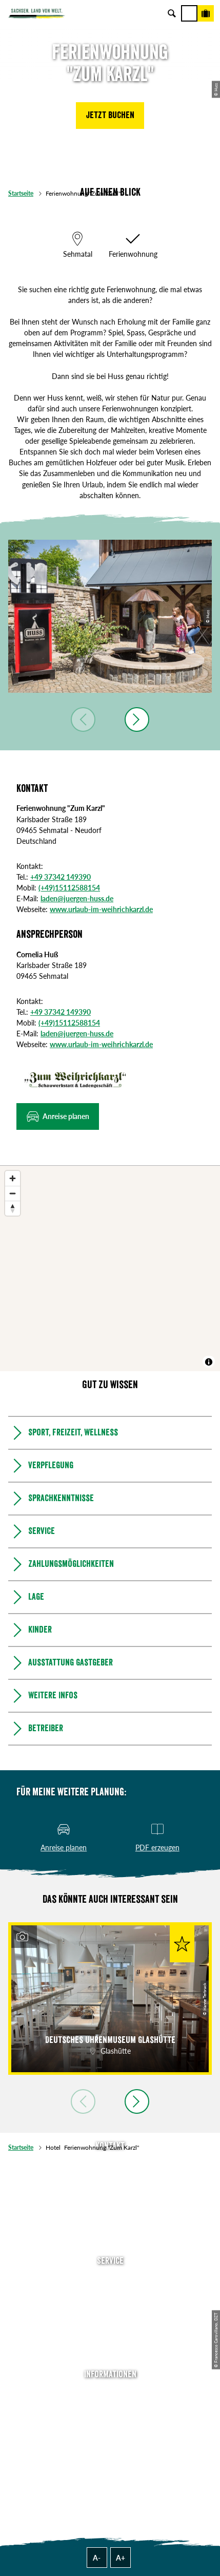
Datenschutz (110, 2436)
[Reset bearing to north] (12, 1208)
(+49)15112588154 (69, 887)
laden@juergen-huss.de (77, 898)
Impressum (110, 2422)
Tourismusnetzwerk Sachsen (110, 2451)
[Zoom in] (12, 1178)
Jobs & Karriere (110, 2407)
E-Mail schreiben (110, 2179)
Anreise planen (110, 2280)
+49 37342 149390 (60, 877)
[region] (110, 1268)
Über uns (110, 2393)
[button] (110, 115)
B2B (110, 2323)
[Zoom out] (12, 1193)
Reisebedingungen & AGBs (110, 2465)
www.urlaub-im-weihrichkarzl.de (101, 909)
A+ (120, 2557)
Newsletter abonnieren (110, 2294)
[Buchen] (205, 13)
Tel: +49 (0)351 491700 (110, 2165)
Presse (110, 2308)
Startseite (20, 193)
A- (97, 2557)
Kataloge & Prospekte (110, 2338)
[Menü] (189, 13)
